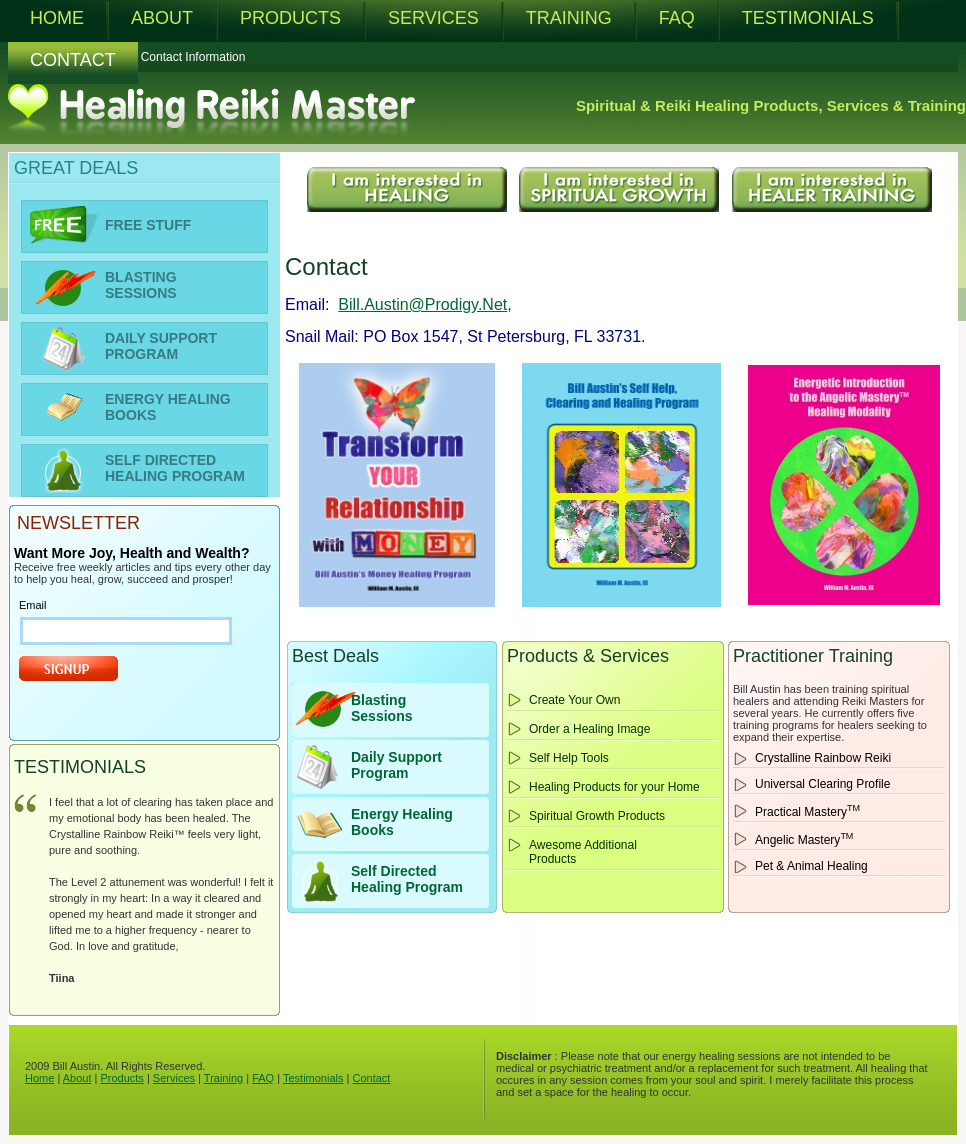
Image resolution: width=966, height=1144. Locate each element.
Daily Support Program (396, 765)
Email (33, 605)
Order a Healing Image (589, 729)
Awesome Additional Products (583, 852)
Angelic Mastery (804, 839)
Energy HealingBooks (402, 822)
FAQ (263, 1078)
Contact (371, 1078)
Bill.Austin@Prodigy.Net (422, 304)
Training (223, 1078)
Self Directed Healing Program (407, 879)
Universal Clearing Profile (822, 784)
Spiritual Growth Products (597, 816)
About (77, 1078)
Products (121, 1078)
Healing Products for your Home (614, 787)
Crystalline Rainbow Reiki (823, 758)
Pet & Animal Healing (811, 866)
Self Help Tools (569, 758)
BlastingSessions (381, 708)
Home (39, 1078)
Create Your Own (574, 700)
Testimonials (313, 1078)
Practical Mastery (807, 811)
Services (174, 1078)
